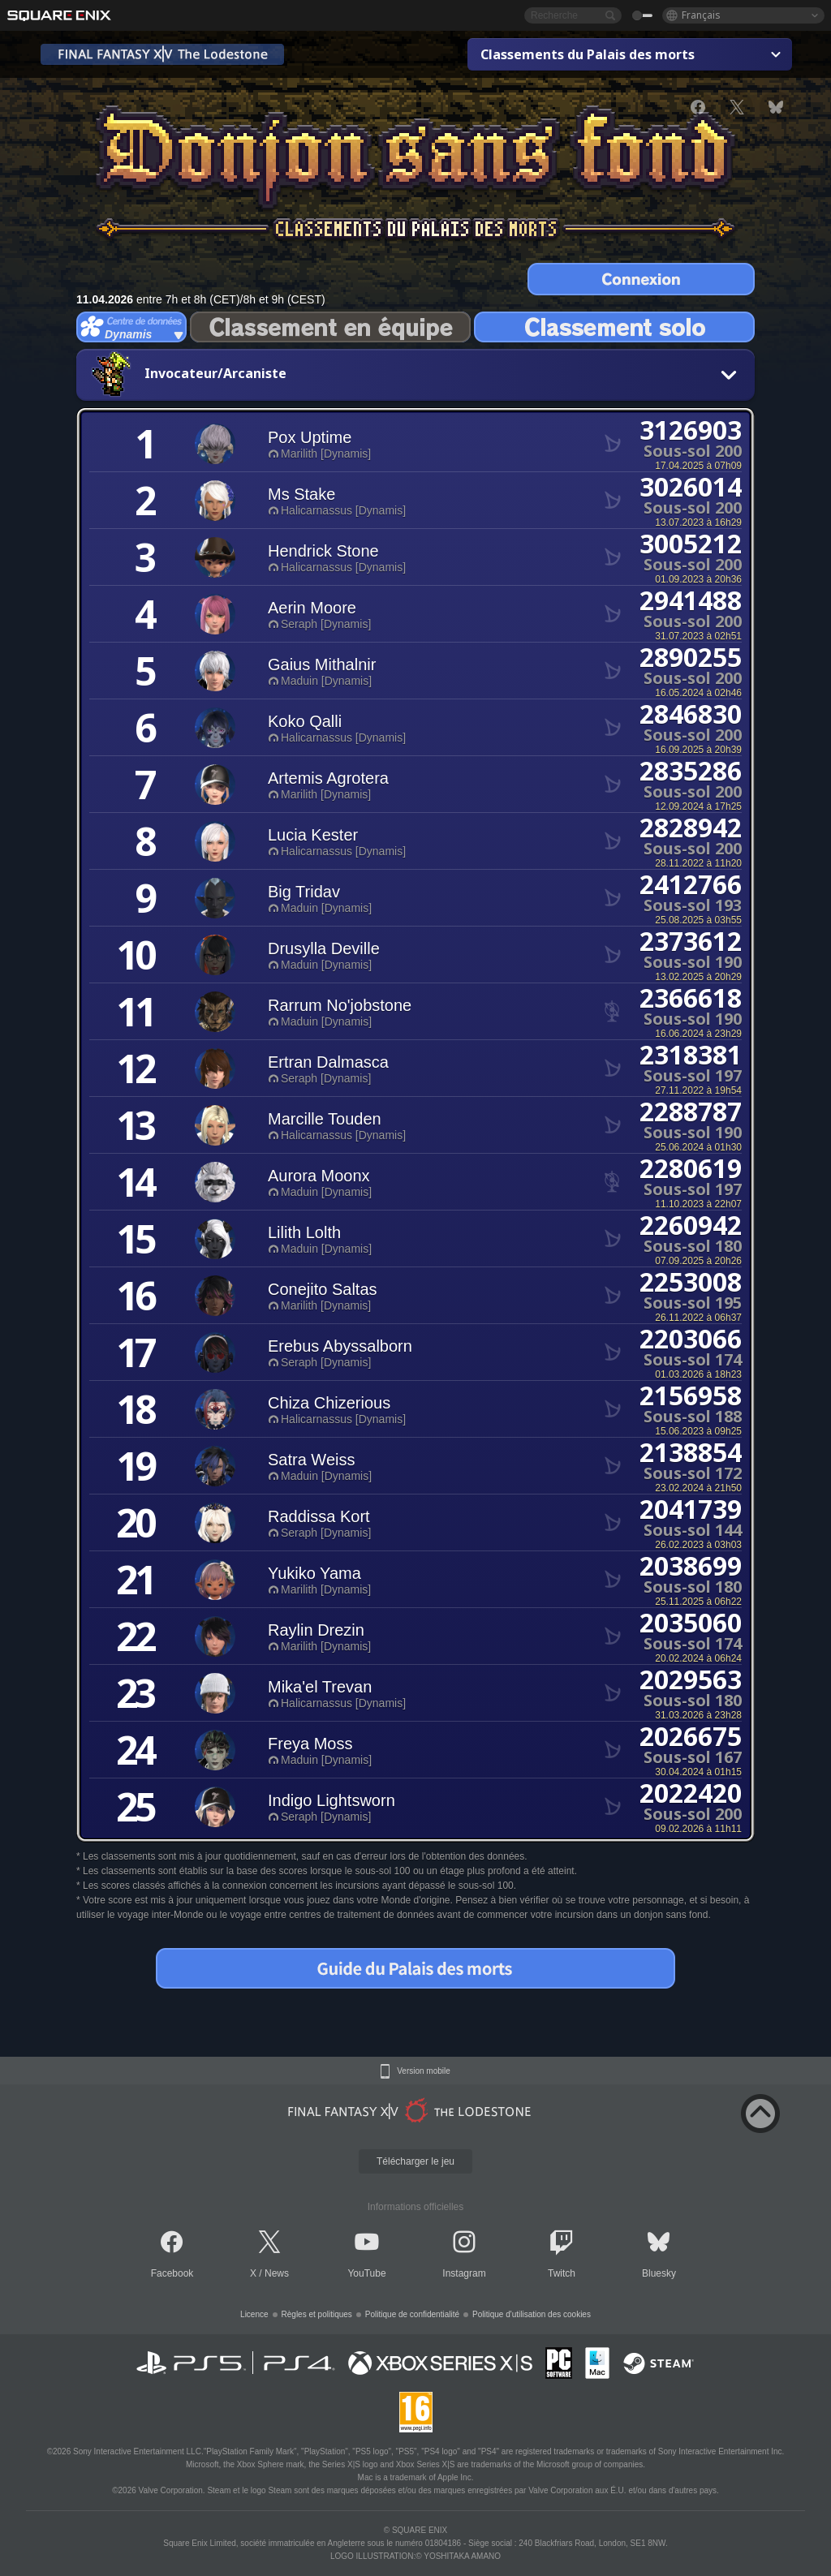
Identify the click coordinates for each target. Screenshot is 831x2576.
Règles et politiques (317, 2314)
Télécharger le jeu (415, 2161)
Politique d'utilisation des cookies (531, 2314)
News (277, 2273)
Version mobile (423, 2071)
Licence (254, 2314)
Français (701, 15)
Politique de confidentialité (412, 2314)
